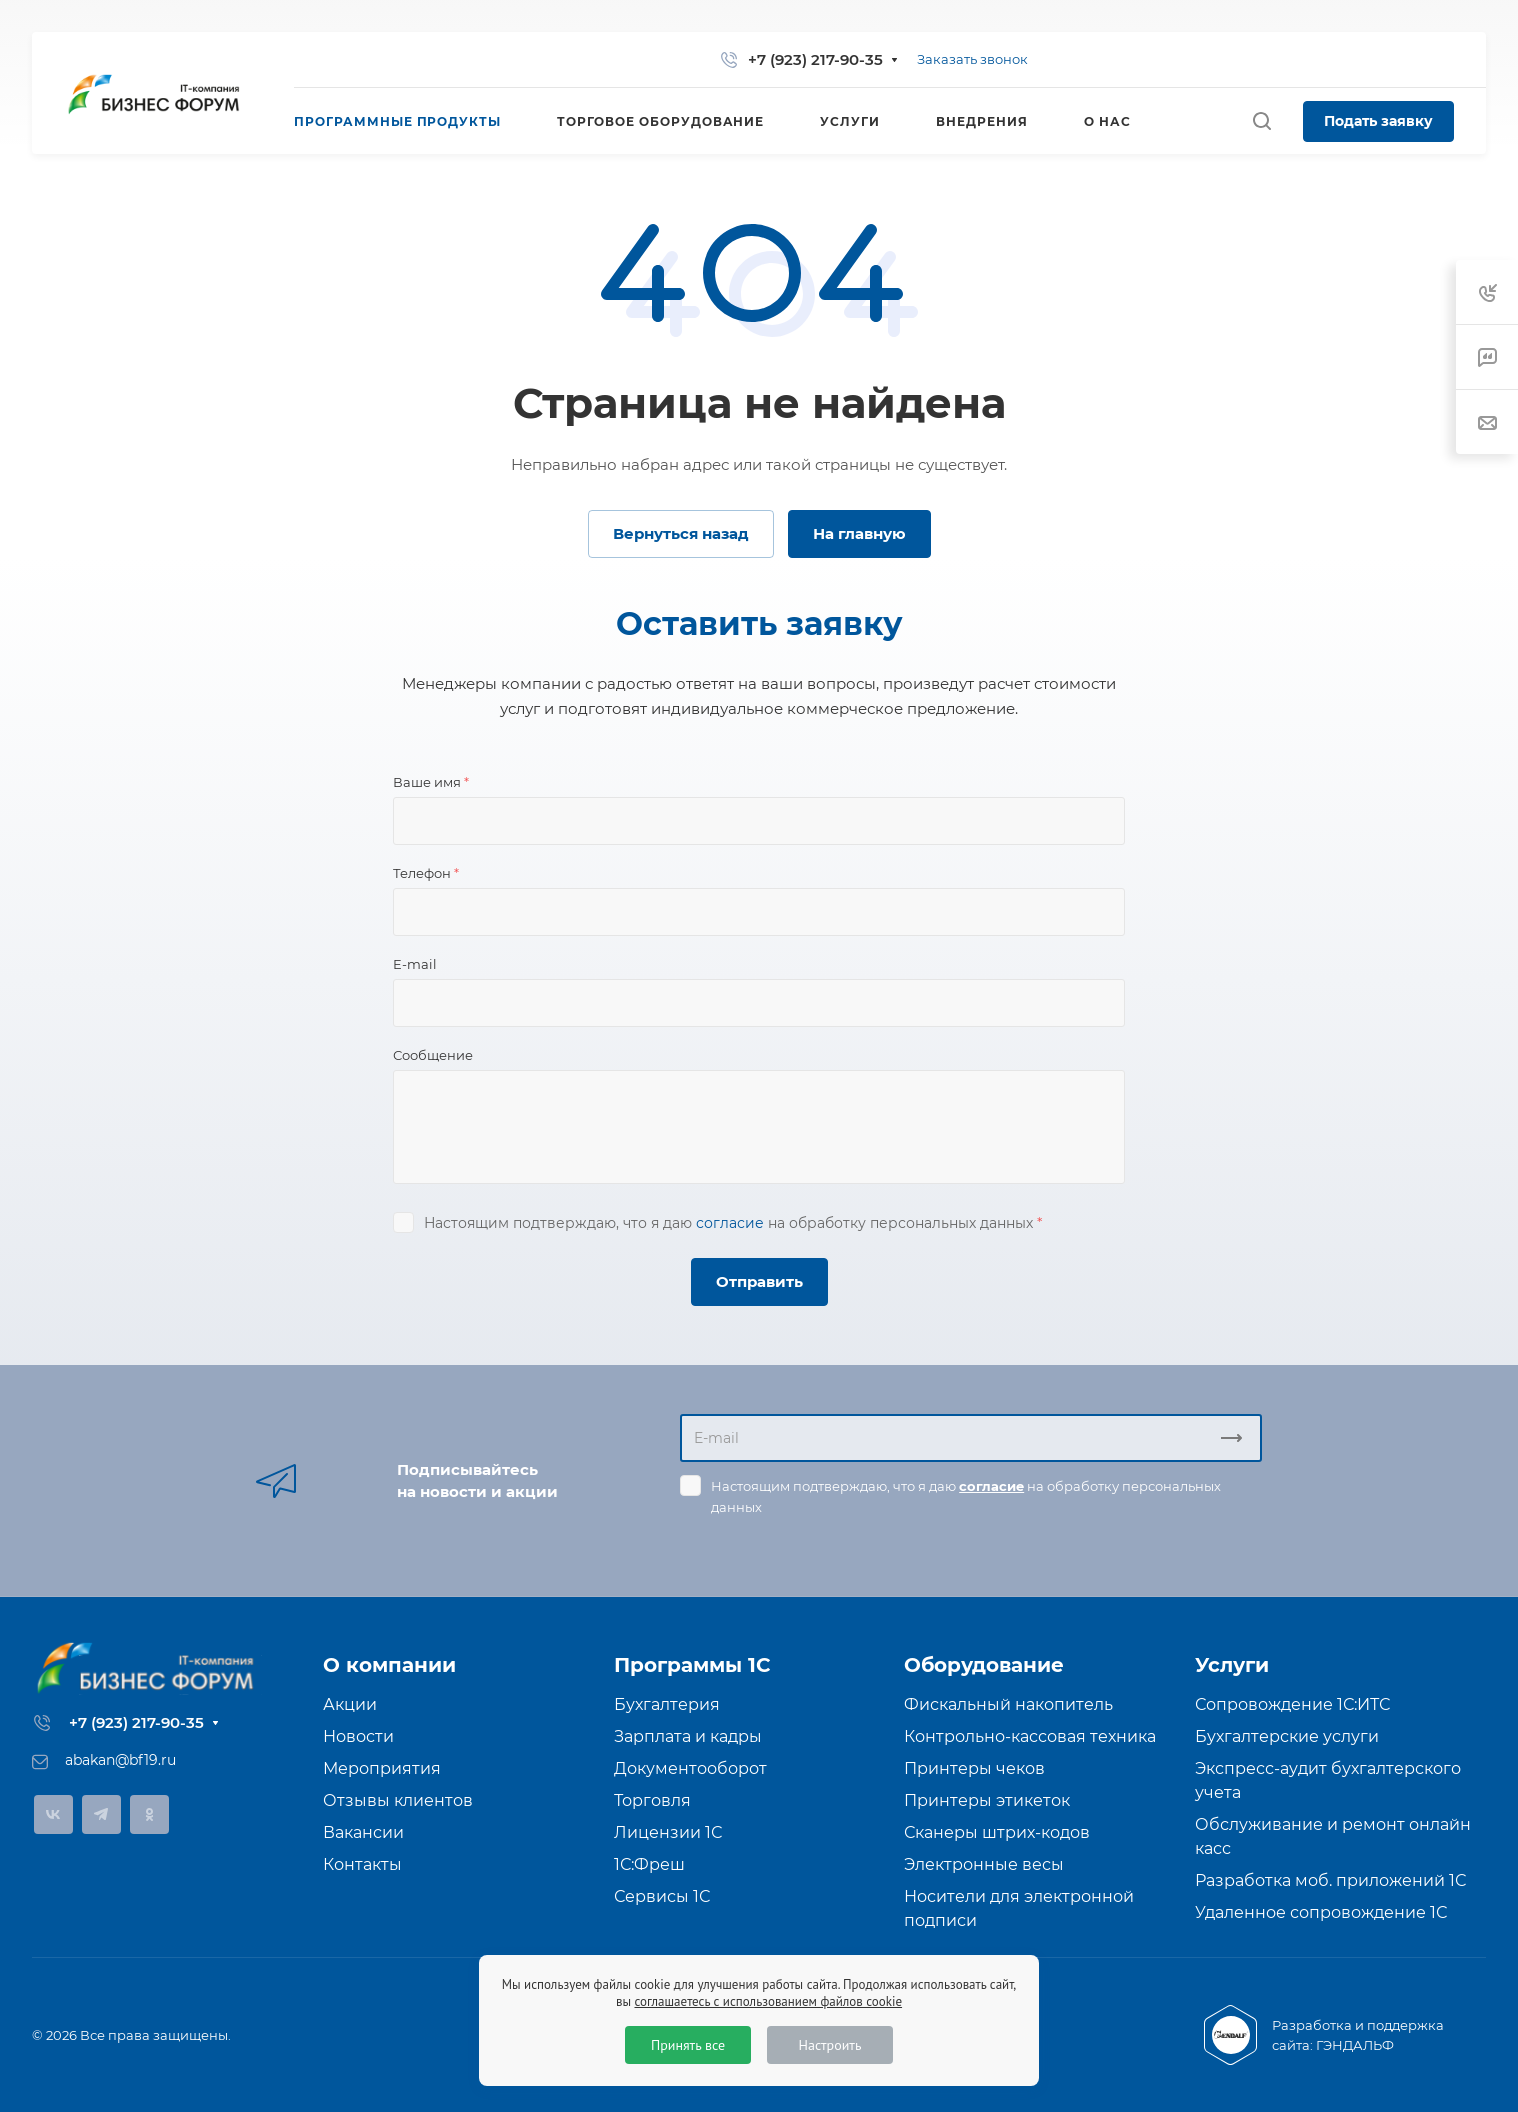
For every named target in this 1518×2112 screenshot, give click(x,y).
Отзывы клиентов (398, 1800)
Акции (350, 1704)
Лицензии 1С (668, 1832)
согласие (730, 1223)
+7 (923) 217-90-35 (815, 59)
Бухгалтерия (667, 1704)
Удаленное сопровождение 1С (1321, 1912)
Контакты (362, 1864)
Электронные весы (984, 1864)
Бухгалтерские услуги (1287, 1736)
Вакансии (363, 1832)
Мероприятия (382, 1768)
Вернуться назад (681, 533)
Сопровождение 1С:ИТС (1292, 1704)
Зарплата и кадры (688, 1736)
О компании (389, 1665)
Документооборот (690, 1768)
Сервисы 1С (662, 1896)
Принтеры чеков (974, 1768)
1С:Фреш (649, 1864)
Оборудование (984, 1665)
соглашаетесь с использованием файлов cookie (768, 2001)
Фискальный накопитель (1008, 1704)
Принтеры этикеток (987, 1800)
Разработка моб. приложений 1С (1330, 1880)
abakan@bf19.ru (120, 1760)
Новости (358, 1736)
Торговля (652, 1800)
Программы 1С (692, 1665)
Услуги (1232, 1665)
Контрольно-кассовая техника (1030, 1736)
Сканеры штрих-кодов (997, 1832)
